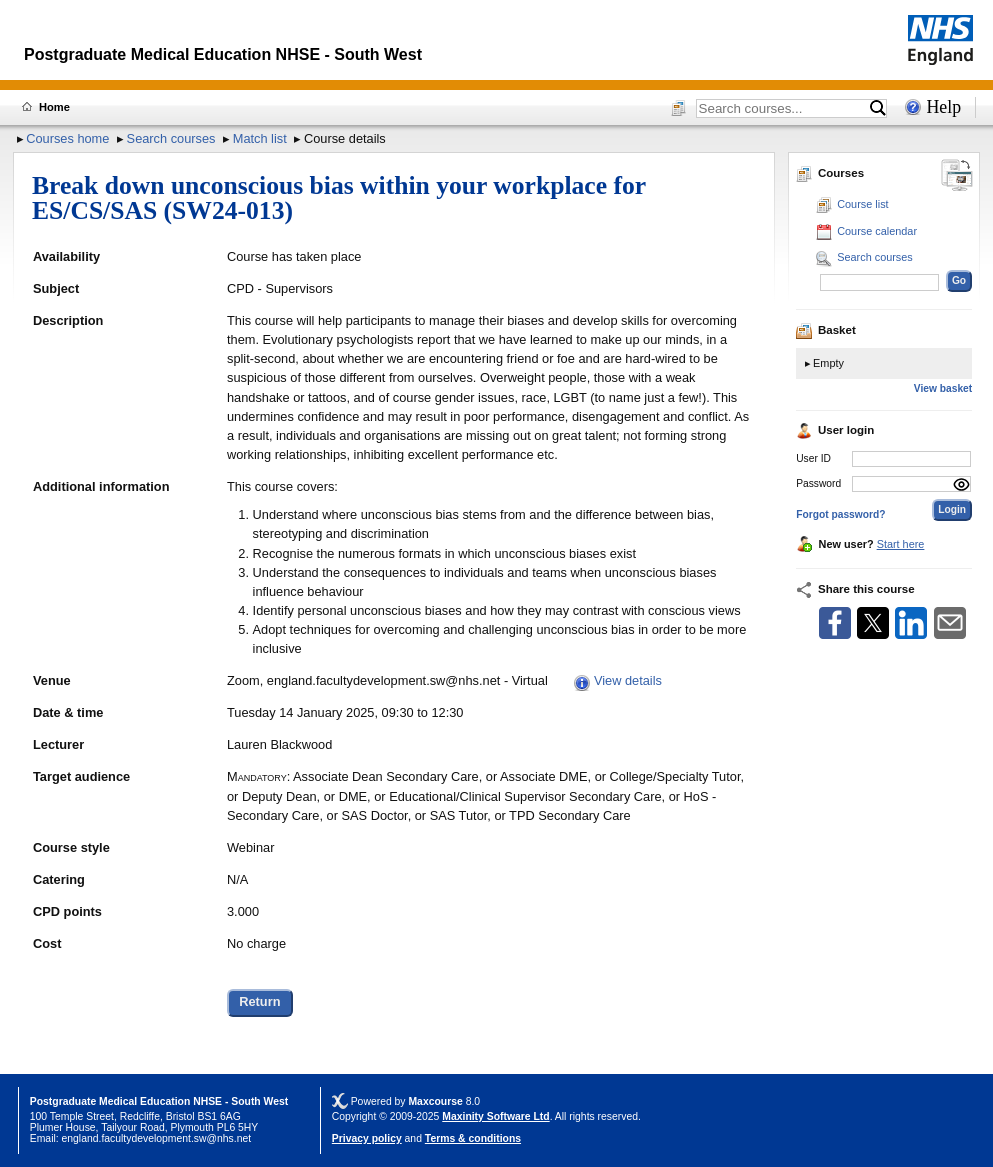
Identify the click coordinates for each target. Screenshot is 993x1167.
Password (818, 483)
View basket (943, 388)
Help (943, 107)
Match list (260, 138)
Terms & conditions (473, 1138)
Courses (830, 173)
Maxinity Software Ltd (495, 1116)
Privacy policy (367, 1138)
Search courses (171, 138)
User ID (813, 458)
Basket (826, 330)
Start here (901, 544)
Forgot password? (840, 514)
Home (54, 107)
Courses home (67, 138)
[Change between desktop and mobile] (957, 176)
